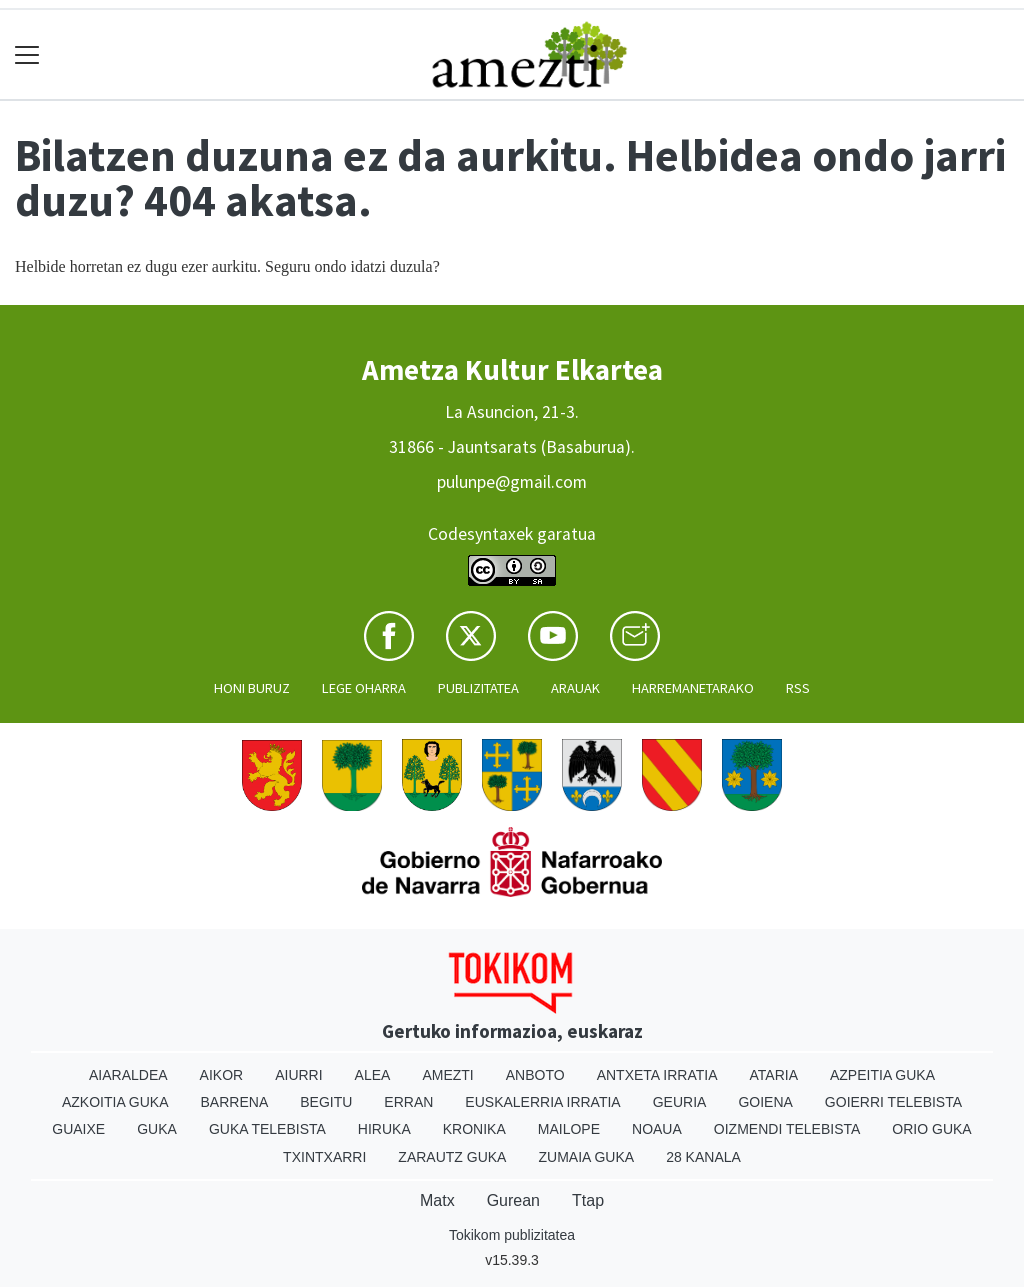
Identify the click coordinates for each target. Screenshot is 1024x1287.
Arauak (575, 688)
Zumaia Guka (586, 1157)
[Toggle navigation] (27, 54)
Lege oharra (364, 688)
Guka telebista (267, 1129)
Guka (157, 1129)
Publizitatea (478, 688)
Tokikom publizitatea (512, 1235)
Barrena (235, 1102)
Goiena (765, 1102)
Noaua (657, 1129)
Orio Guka (931, 1129)
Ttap (588, 1200)
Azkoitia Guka (115, 1102)
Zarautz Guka (452, 1157)
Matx (437, 1200)
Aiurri (298, 1075)
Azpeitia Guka (882, 1075)
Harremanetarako (693, 688)
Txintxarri (324, 1157)
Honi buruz (252, 688)
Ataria (773, 1075)
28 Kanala (703, 1157)
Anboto (535, 1075)
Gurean (513, 1200)
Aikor (222, 1075)
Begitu (326, 1102)
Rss (798, 688)
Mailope (569, 1129)
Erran (408, 1102)
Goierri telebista (893, 1102)
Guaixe (78, 1129)
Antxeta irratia (657, 1075)
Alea (373, 1075)
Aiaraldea (128, 1075)
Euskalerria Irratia (542, 1102)
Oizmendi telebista (787, 1129)
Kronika (474, 1129)
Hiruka (384, 1129)
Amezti (447, 1075)
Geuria (680, 1102)
